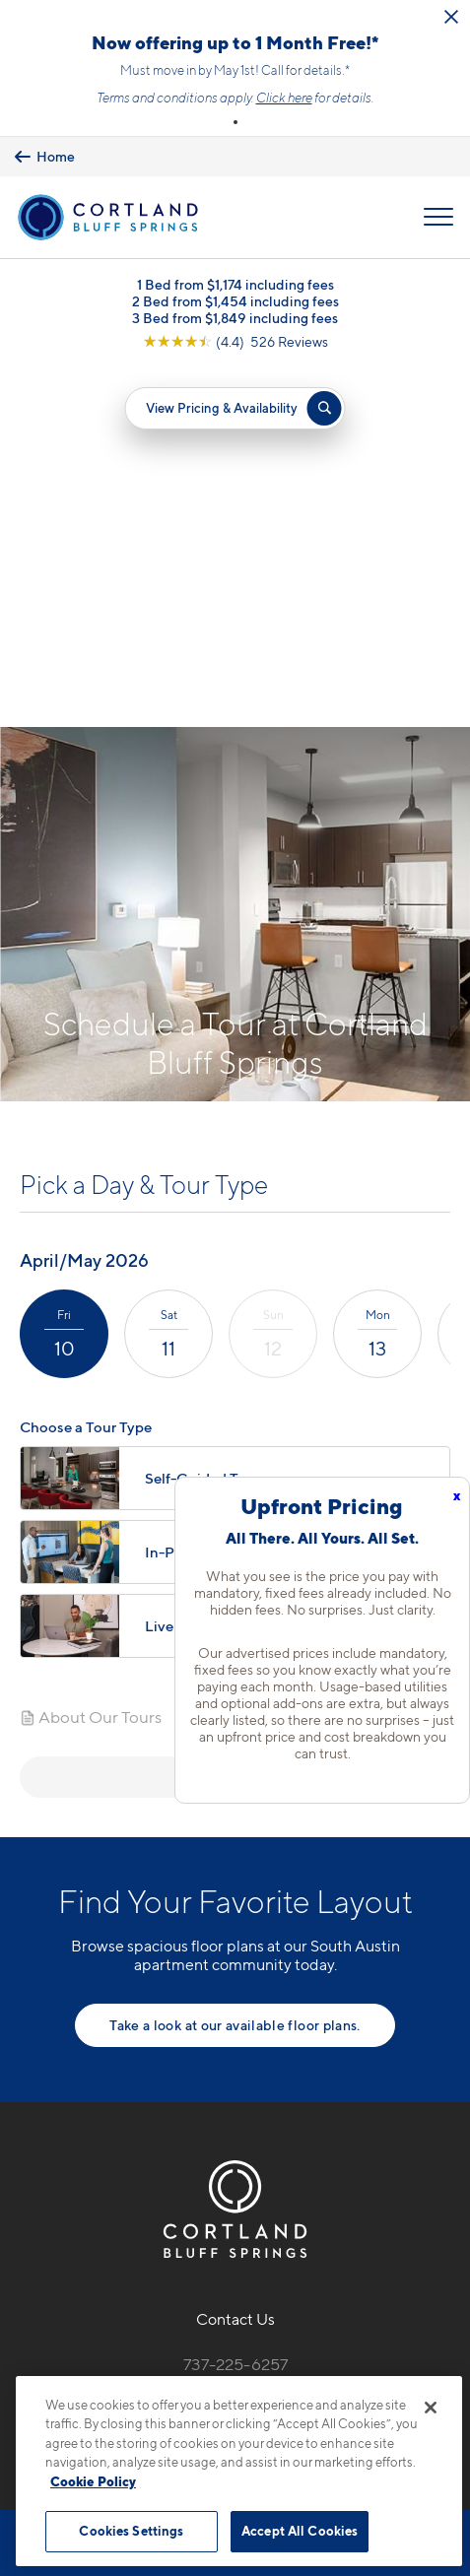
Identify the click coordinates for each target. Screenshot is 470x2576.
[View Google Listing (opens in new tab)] (235, 341)
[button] (235, 122)
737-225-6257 (235, 2005)
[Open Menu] (438, 217)
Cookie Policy (93, 2481)
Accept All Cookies (299, 2531)
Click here (284, 97)
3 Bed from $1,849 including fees (235, 317)
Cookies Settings (131, 2531)
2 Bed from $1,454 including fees (235, 301)
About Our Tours (91, 1357)
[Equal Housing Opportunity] (193, 2109)
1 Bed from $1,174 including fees (235, 284)
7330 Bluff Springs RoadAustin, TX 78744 (235, 2051)
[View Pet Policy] (235, 2151)
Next (234, 1417)
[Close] (430, 2407)
